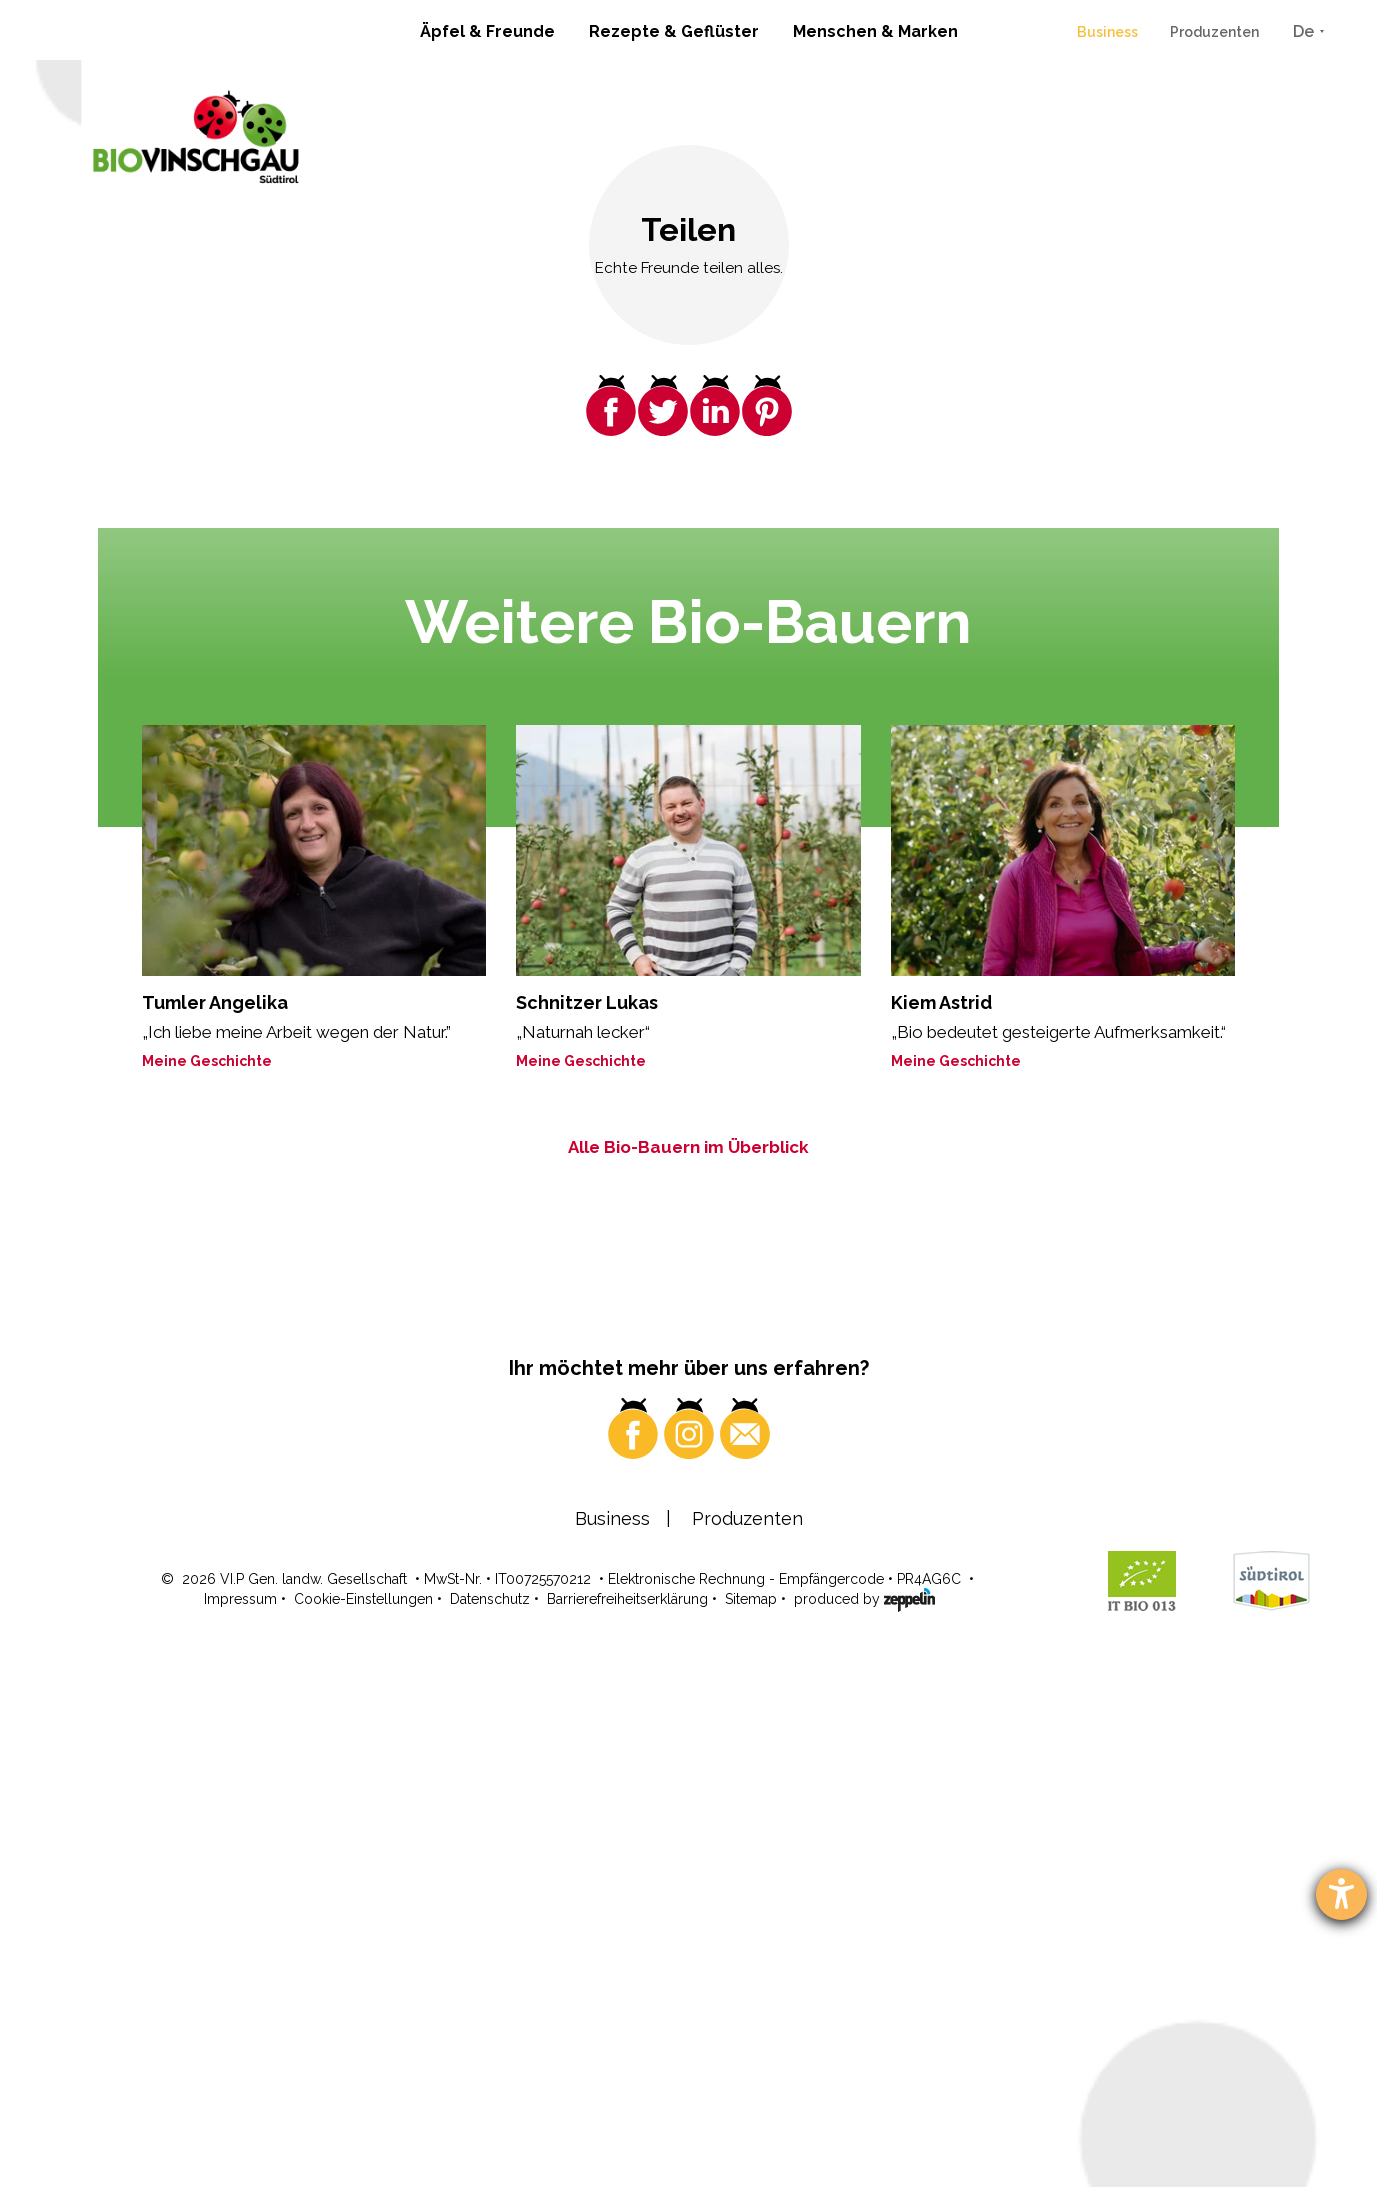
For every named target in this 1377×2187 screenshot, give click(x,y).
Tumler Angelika (215, 1002)
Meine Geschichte (207, 1061)
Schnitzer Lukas (587, 1002)
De (1303, 31)
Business (1107, 32)
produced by (864, 2123)
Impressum (240, 2124)
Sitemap (751, 2124)
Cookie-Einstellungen (363, 2124)
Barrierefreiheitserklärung (627, 2124)
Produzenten (1214, 32)
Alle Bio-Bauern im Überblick (688, 1147)
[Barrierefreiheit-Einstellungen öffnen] (1341, 1894)
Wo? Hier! (1017, 1796)
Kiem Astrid (941, 1002)
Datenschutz (490, 2124)
